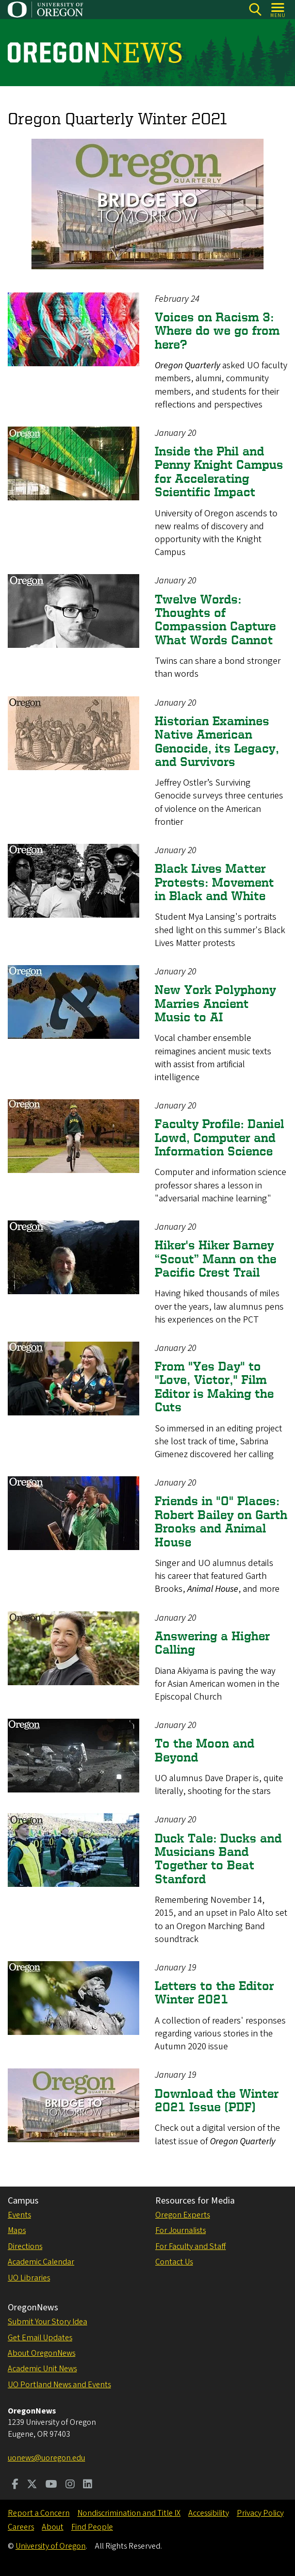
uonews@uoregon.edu (46, 2458)
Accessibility (208, 2513)
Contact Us (174, 2262)
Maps (17, 2230)
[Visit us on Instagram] (70, 2485)
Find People (92, 2527)
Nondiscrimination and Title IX (129, 2513)
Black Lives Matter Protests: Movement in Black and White (214, 882)
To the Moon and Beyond (204, 1750)
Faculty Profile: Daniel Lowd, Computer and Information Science (219, 1137)
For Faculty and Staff (190, 2246)
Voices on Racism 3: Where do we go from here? (217, 330)
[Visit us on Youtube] (51, 2485)
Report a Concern (39, 2513)
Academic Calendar (41, 2262)
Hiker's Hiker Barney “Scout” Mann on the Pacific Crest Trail (215, 1258)
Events (19, 2215)
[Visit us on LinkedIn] (87, 2485)
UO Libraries (29, 2278)
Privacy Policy (260, 2513)
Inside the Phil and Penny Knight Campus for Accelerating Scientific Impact (219, 471)
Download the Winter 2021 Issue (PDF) (216, 2100)
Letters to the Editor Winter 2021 (214, 1992)
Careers (21, 2527)
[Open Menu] (278, 10)
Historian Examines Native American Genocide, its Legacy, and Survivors (217, 741)
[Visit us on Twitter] (32, 2485)
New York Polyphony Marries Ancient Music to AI (215, 1003)
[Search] (255, 9)
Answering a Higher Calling (212, 1642)
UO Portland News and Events (59, 2384)
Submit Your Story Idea (47, 2321)
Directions (25, 2246)
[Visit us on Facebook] (15, 2485)
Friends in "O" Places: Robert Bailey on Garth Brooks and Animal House (221, 1521)
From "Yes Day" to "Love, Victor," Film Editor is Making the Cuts (214, 1386)
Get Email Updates (40, 2337)
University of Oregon (50, 2546)
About (52, 2527)
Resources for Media (195, 2200)
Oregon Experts (182, 2215)
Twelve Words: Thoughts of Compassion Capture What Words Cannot (215, 619)
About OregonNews (41, 2353)
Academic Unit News (42, 2368)
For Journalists (180, 2230)
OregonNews (33, 2307)
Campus (23, 2200)
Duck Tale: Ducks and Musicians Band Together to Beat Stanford (218, 1858)
